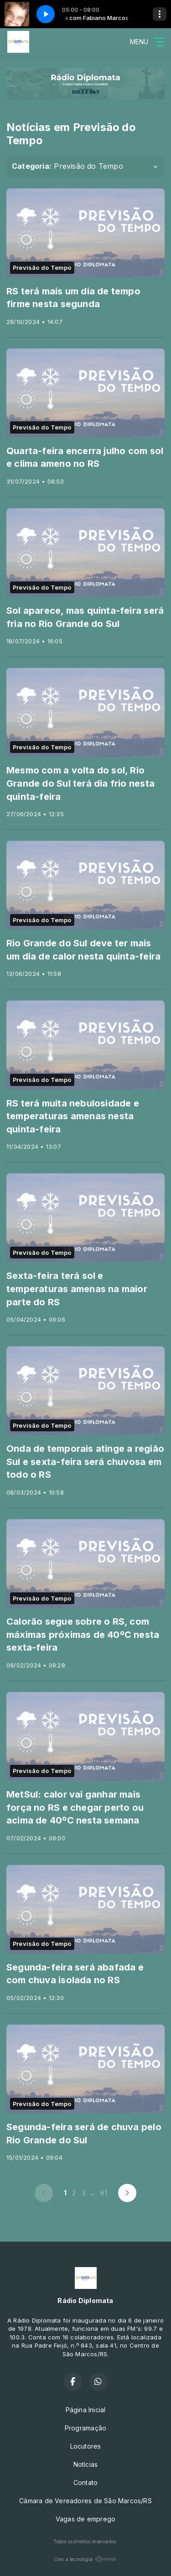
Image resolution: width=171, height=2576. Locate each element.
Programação (85, 2428)
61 (103, 2193)
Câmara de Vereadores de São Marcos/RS (85, 2501)
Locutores (85, 2446)
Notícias (85, 2464)
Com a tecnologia (85, 2559)
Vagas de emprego (85, 2519)
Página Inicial (86, 2410)
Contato (85, 2482)
